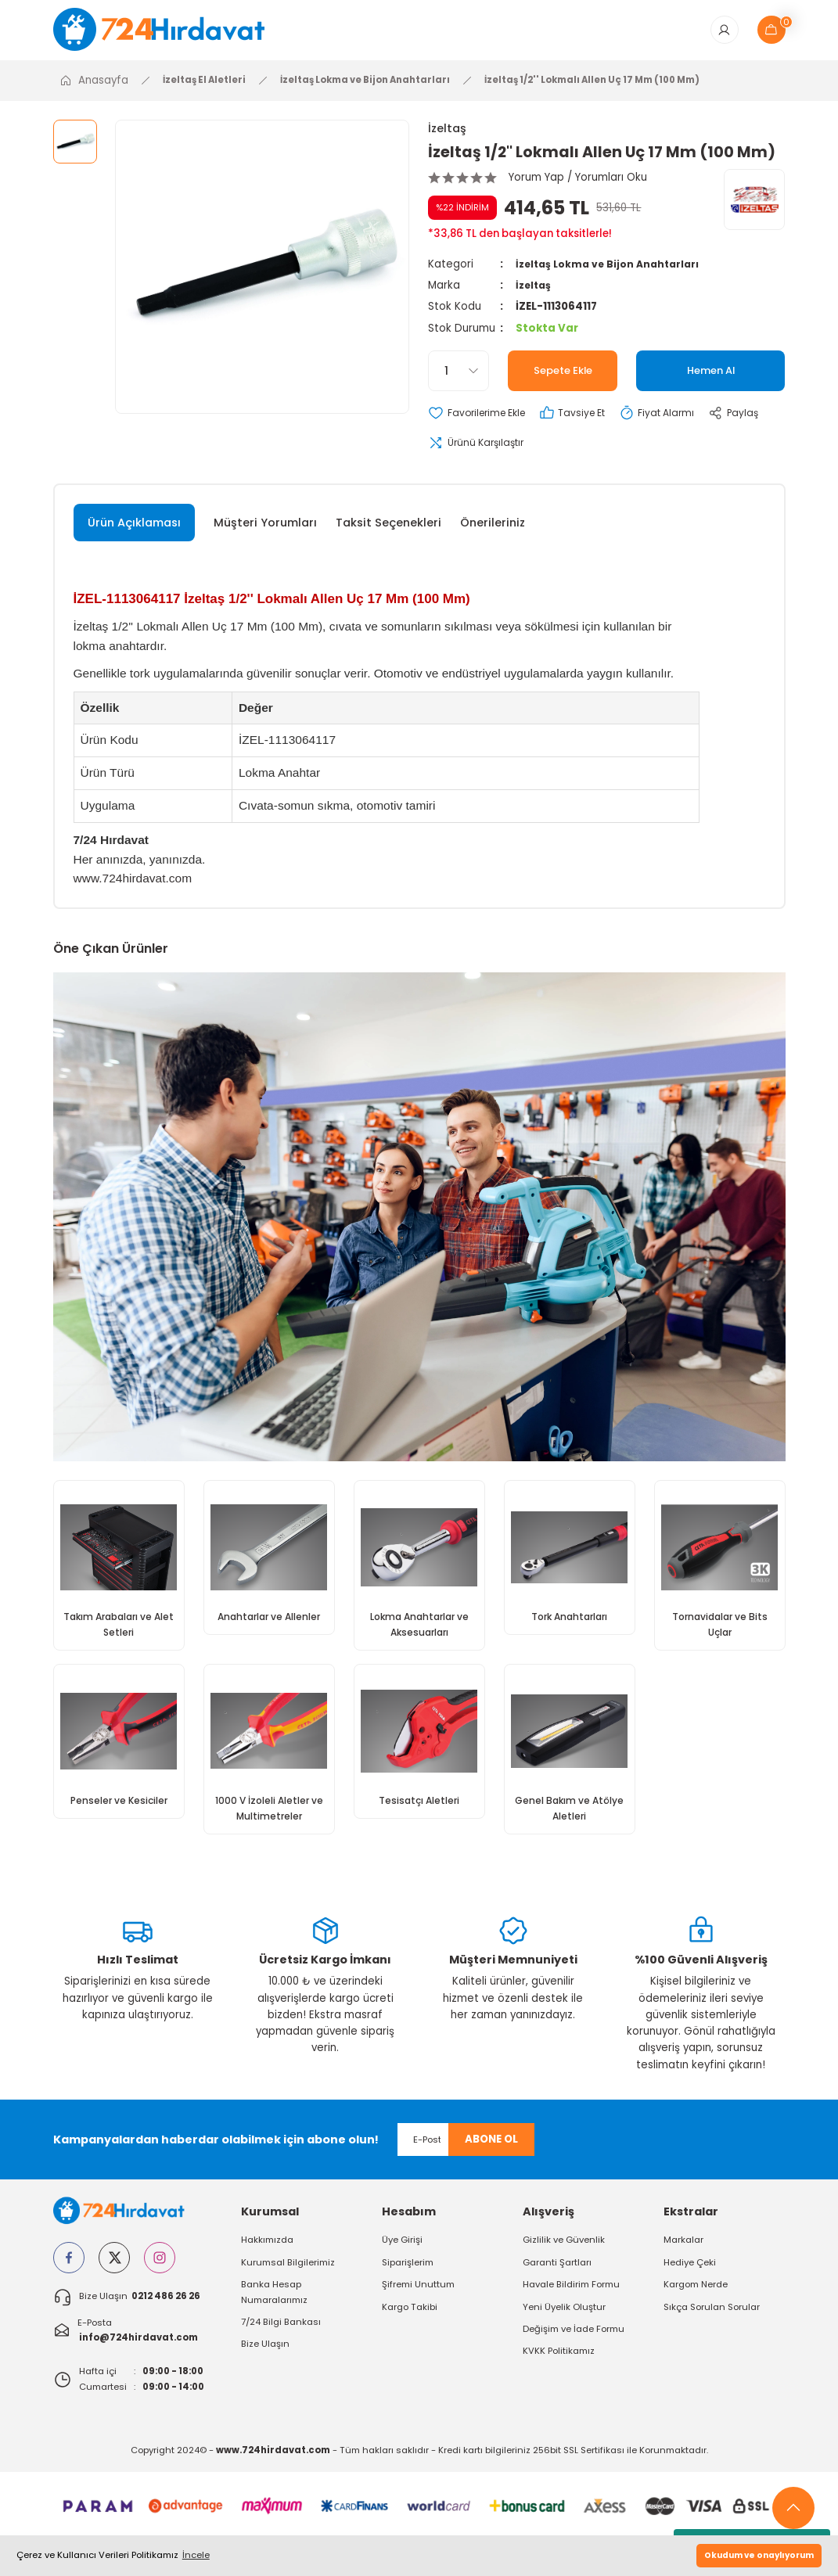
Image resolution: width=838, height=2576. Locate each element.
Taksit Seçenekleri (388, 530)
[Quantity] (458, 376)
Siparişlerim (407, 2274)
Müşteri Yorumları (265, 530)
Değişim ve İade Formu (573, 2340)
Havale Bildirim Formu (571, 2296)
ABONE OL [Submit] (491, 2150)
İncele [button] (196, 2555)
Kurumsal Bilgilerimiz (288, 2274)
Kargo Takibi (409, 2318)
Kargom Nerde (696, 2296)
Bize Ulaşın (265, 2355)
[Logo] (169, 32)
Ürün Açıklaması (134, 530)
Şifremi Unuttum (418, 2296)
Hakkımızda (267, 2252)
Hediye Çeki (690, 2274)
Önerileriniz (492, 530)
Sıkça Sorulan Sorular (712, 2318)
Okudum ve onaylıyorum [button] (759, 2555)
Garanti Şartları (557, 2274)
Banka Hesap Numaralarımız (274, 2303)
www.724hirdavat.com (133, 886)
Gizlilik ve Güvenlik (564, 2252)
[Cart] (771, 33)
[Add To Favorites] (482, 419)
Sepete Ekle (562, 376)
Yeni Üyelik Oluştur (564, 2318)
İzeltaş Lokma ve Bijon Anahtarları (613, 269)
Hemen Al (711, 376)
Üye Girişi (402, 2252)
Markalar (683, 2252)
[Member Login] (724, 33)
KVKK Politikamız (559, 2362)
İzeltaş (447, 134)
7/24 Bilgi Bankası (281, 2333)
